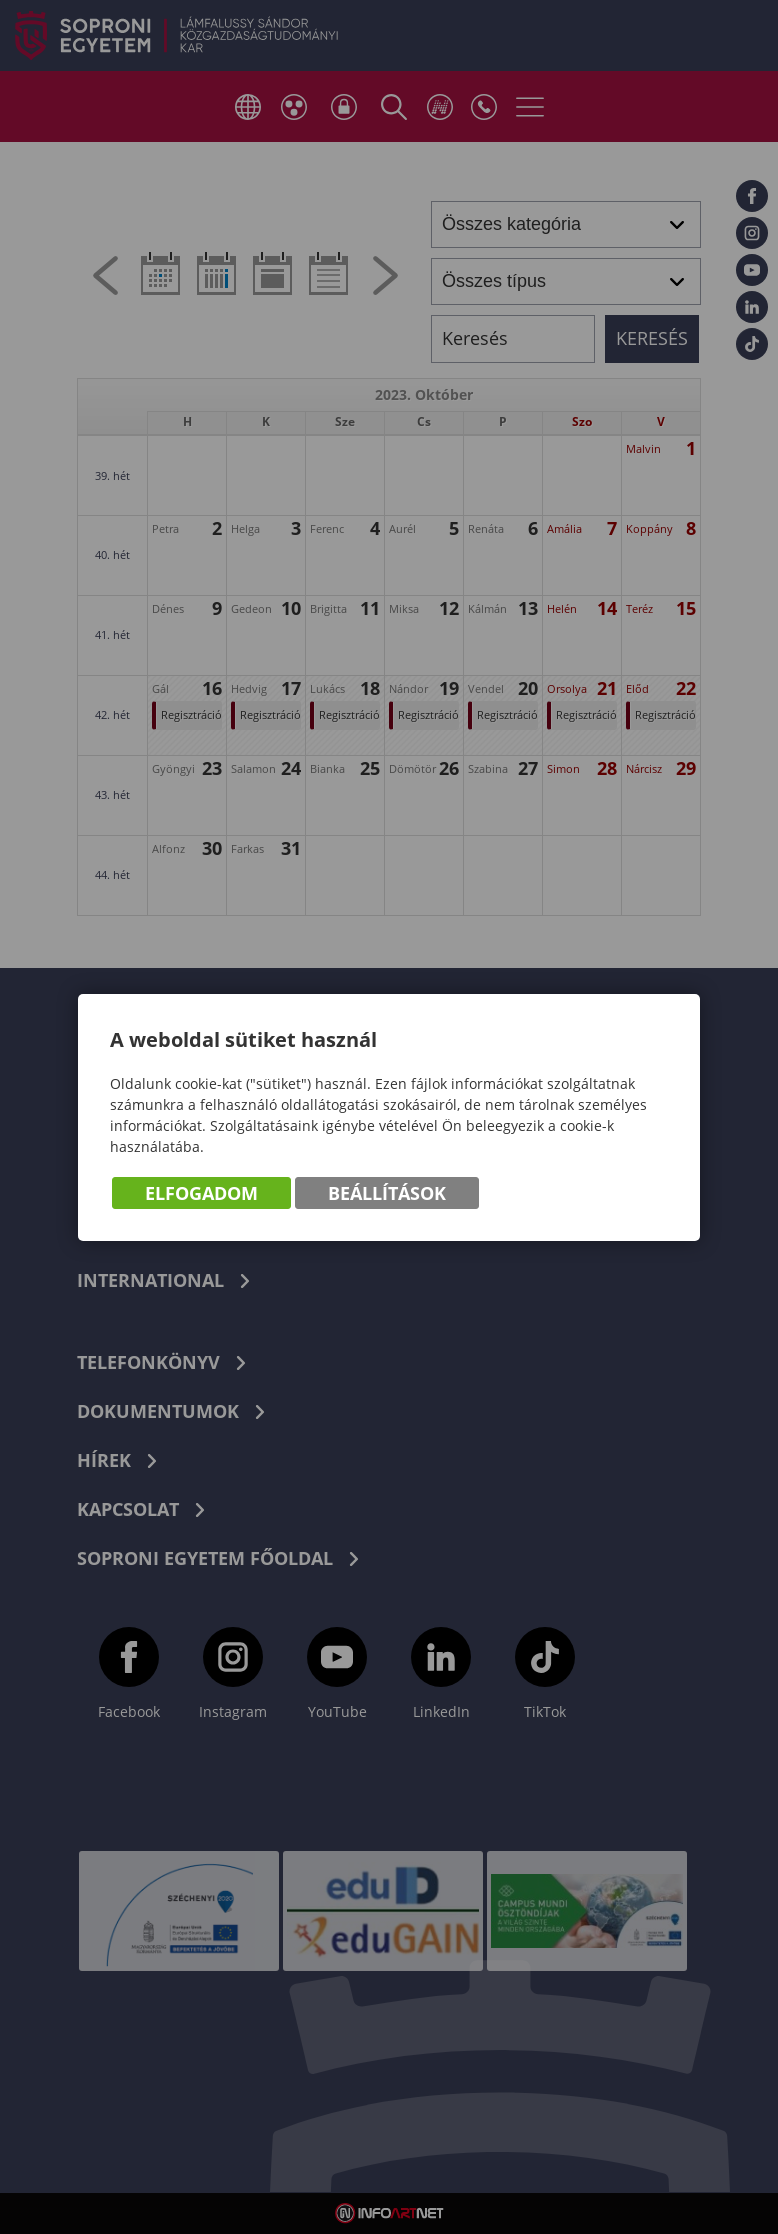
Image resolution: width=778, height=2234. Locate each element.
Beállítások (387, 1193)
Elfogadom (201, 1193)
